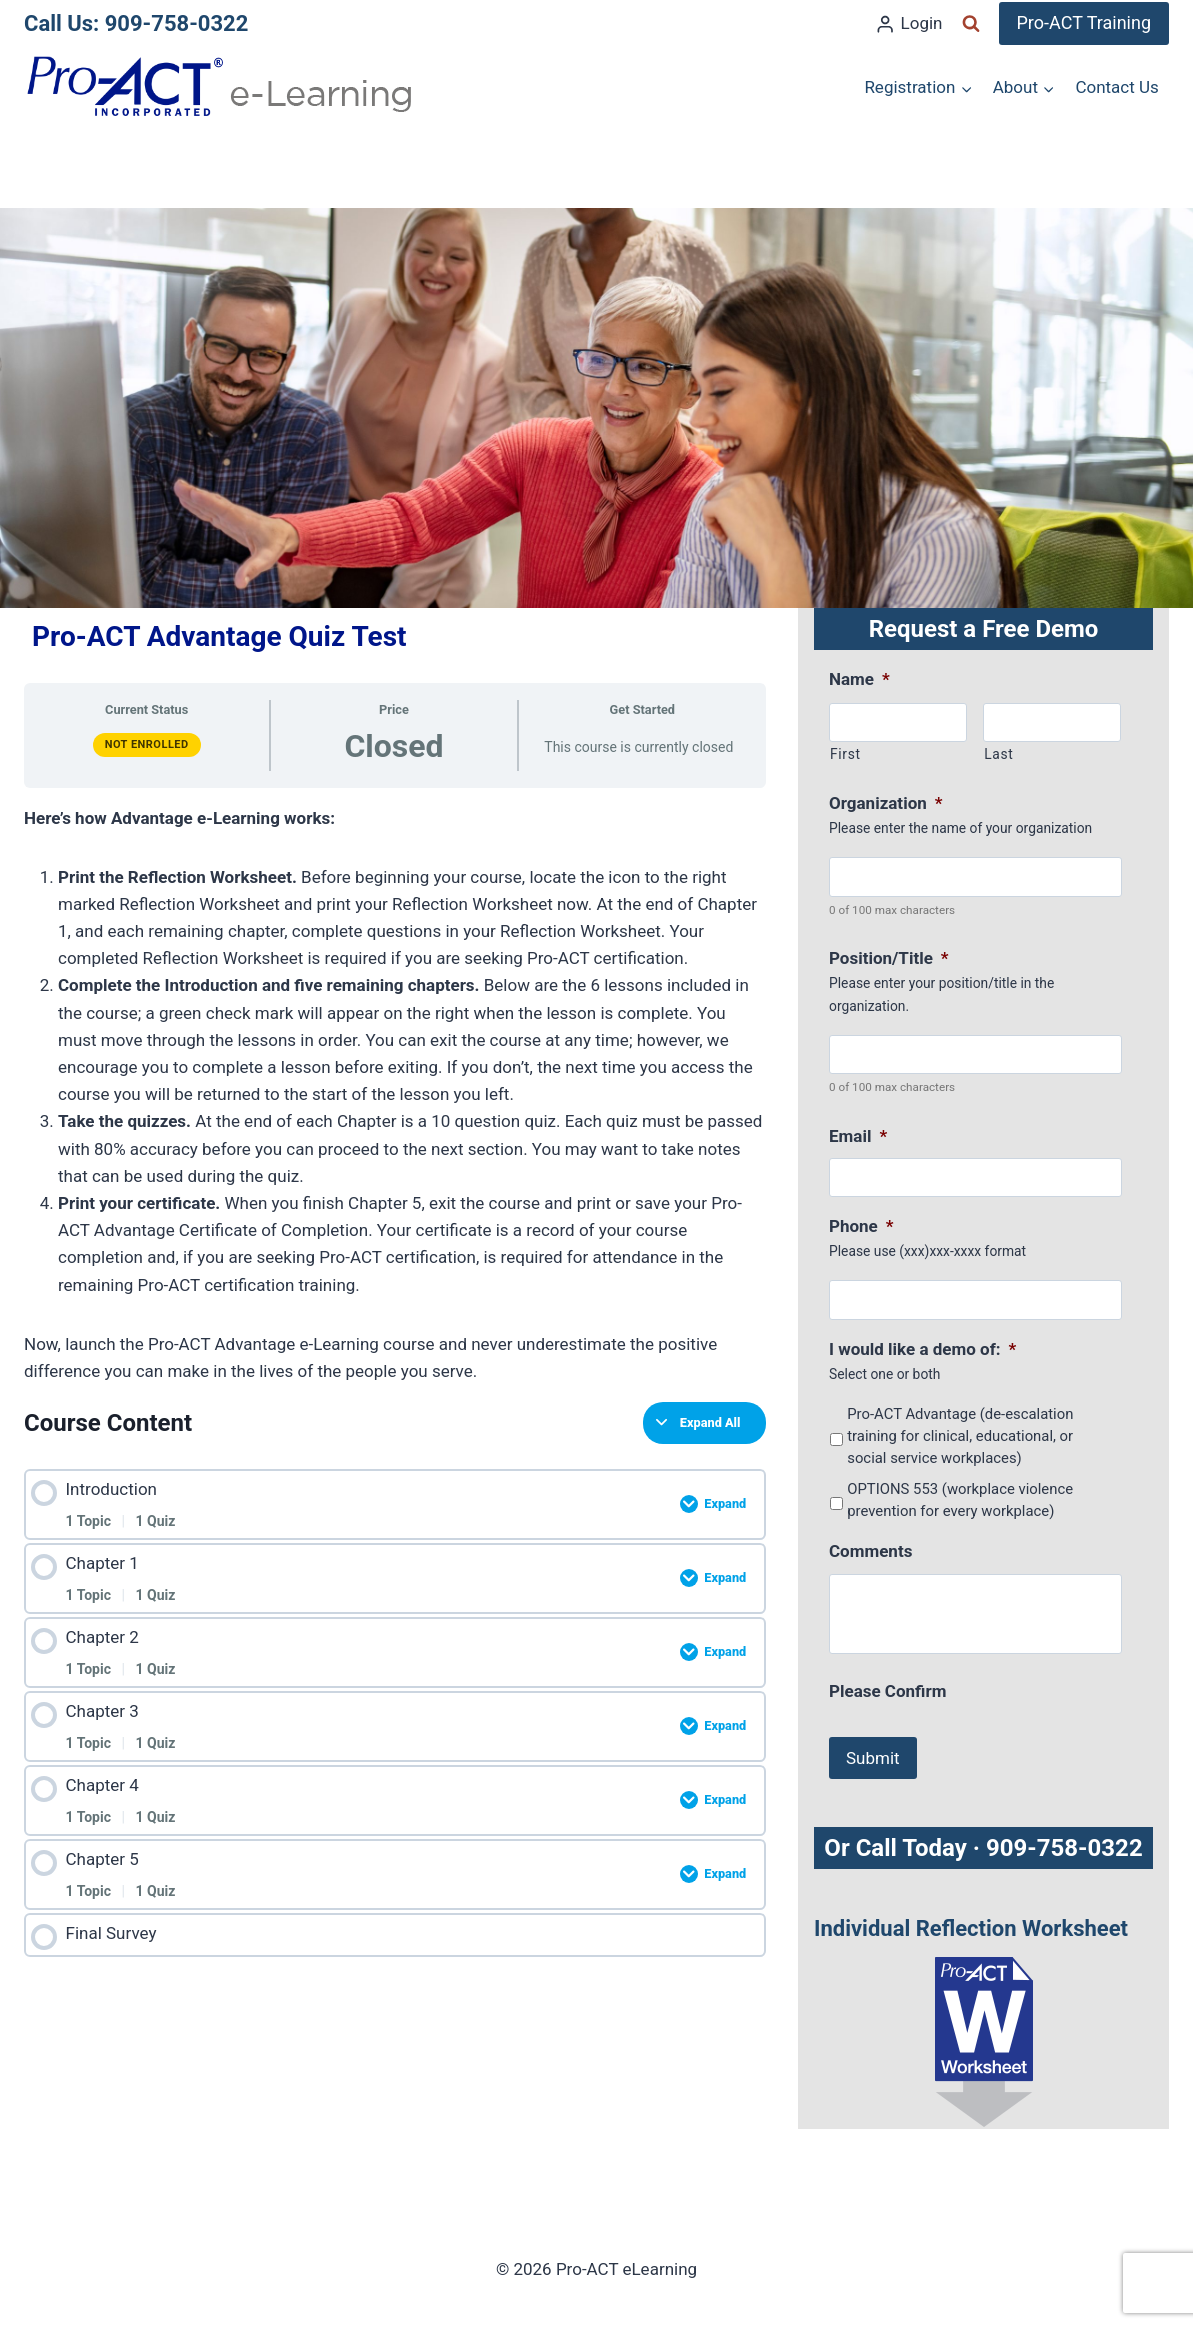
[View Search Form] (971, 24)
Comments (870, 1551)
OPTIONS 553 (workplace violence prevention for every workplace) (960, 1500)
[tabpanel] (395, 1095)
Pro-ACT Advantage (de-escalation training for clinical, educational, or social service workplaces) (960, 1436)
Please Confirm (887, 1691)
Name (859, 679)
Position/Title (889, 958)
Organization (885, 803)
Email (858, 1136)
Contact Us (1116, 87)
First (845, 754)
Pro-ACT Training (1084, 22)
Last (998, 754)
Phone (861, 1226)
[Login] (908, 24)
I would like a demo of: (922, 1349)
